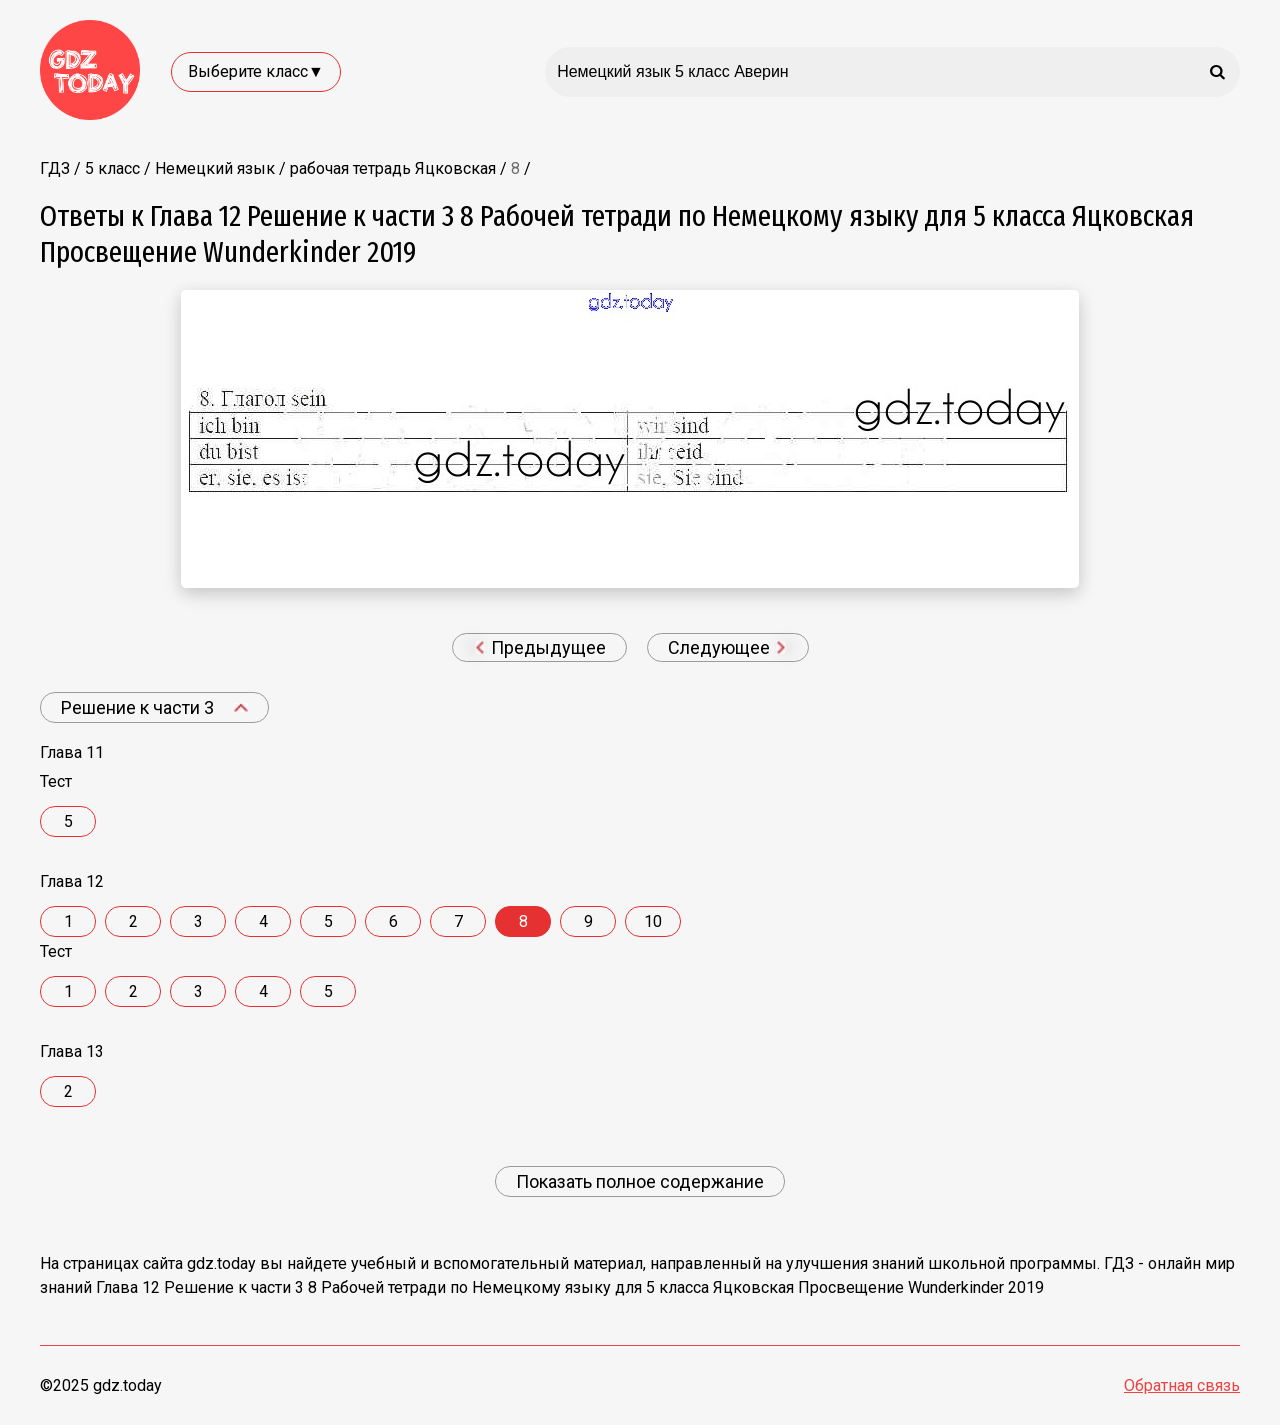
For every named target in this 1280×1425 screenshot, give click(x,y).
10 (653, 921)
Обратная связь (1182, 1385)
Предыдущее (540, 647)
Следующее (727, 647)
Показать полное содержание (640, 1181)
